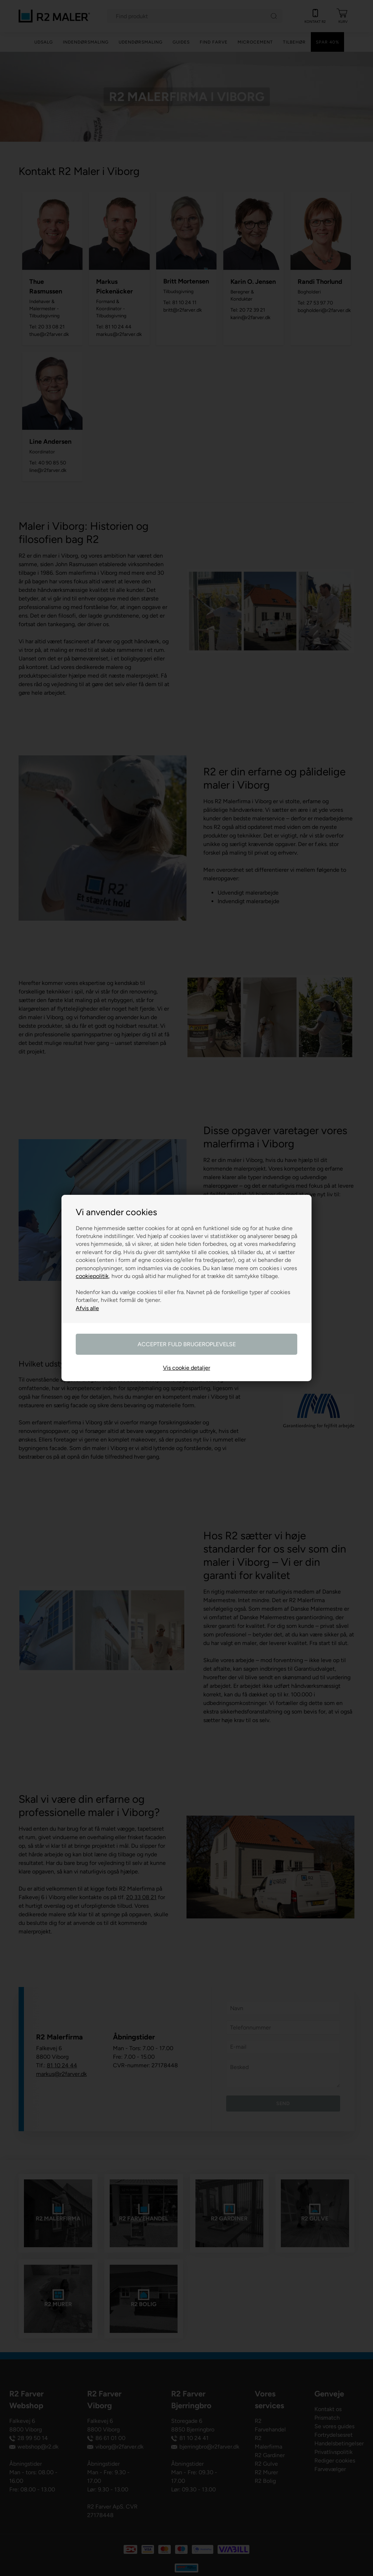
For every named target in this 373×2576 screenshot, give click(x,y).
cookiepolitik (92, 1276)
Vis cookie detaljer (186, 1367)
